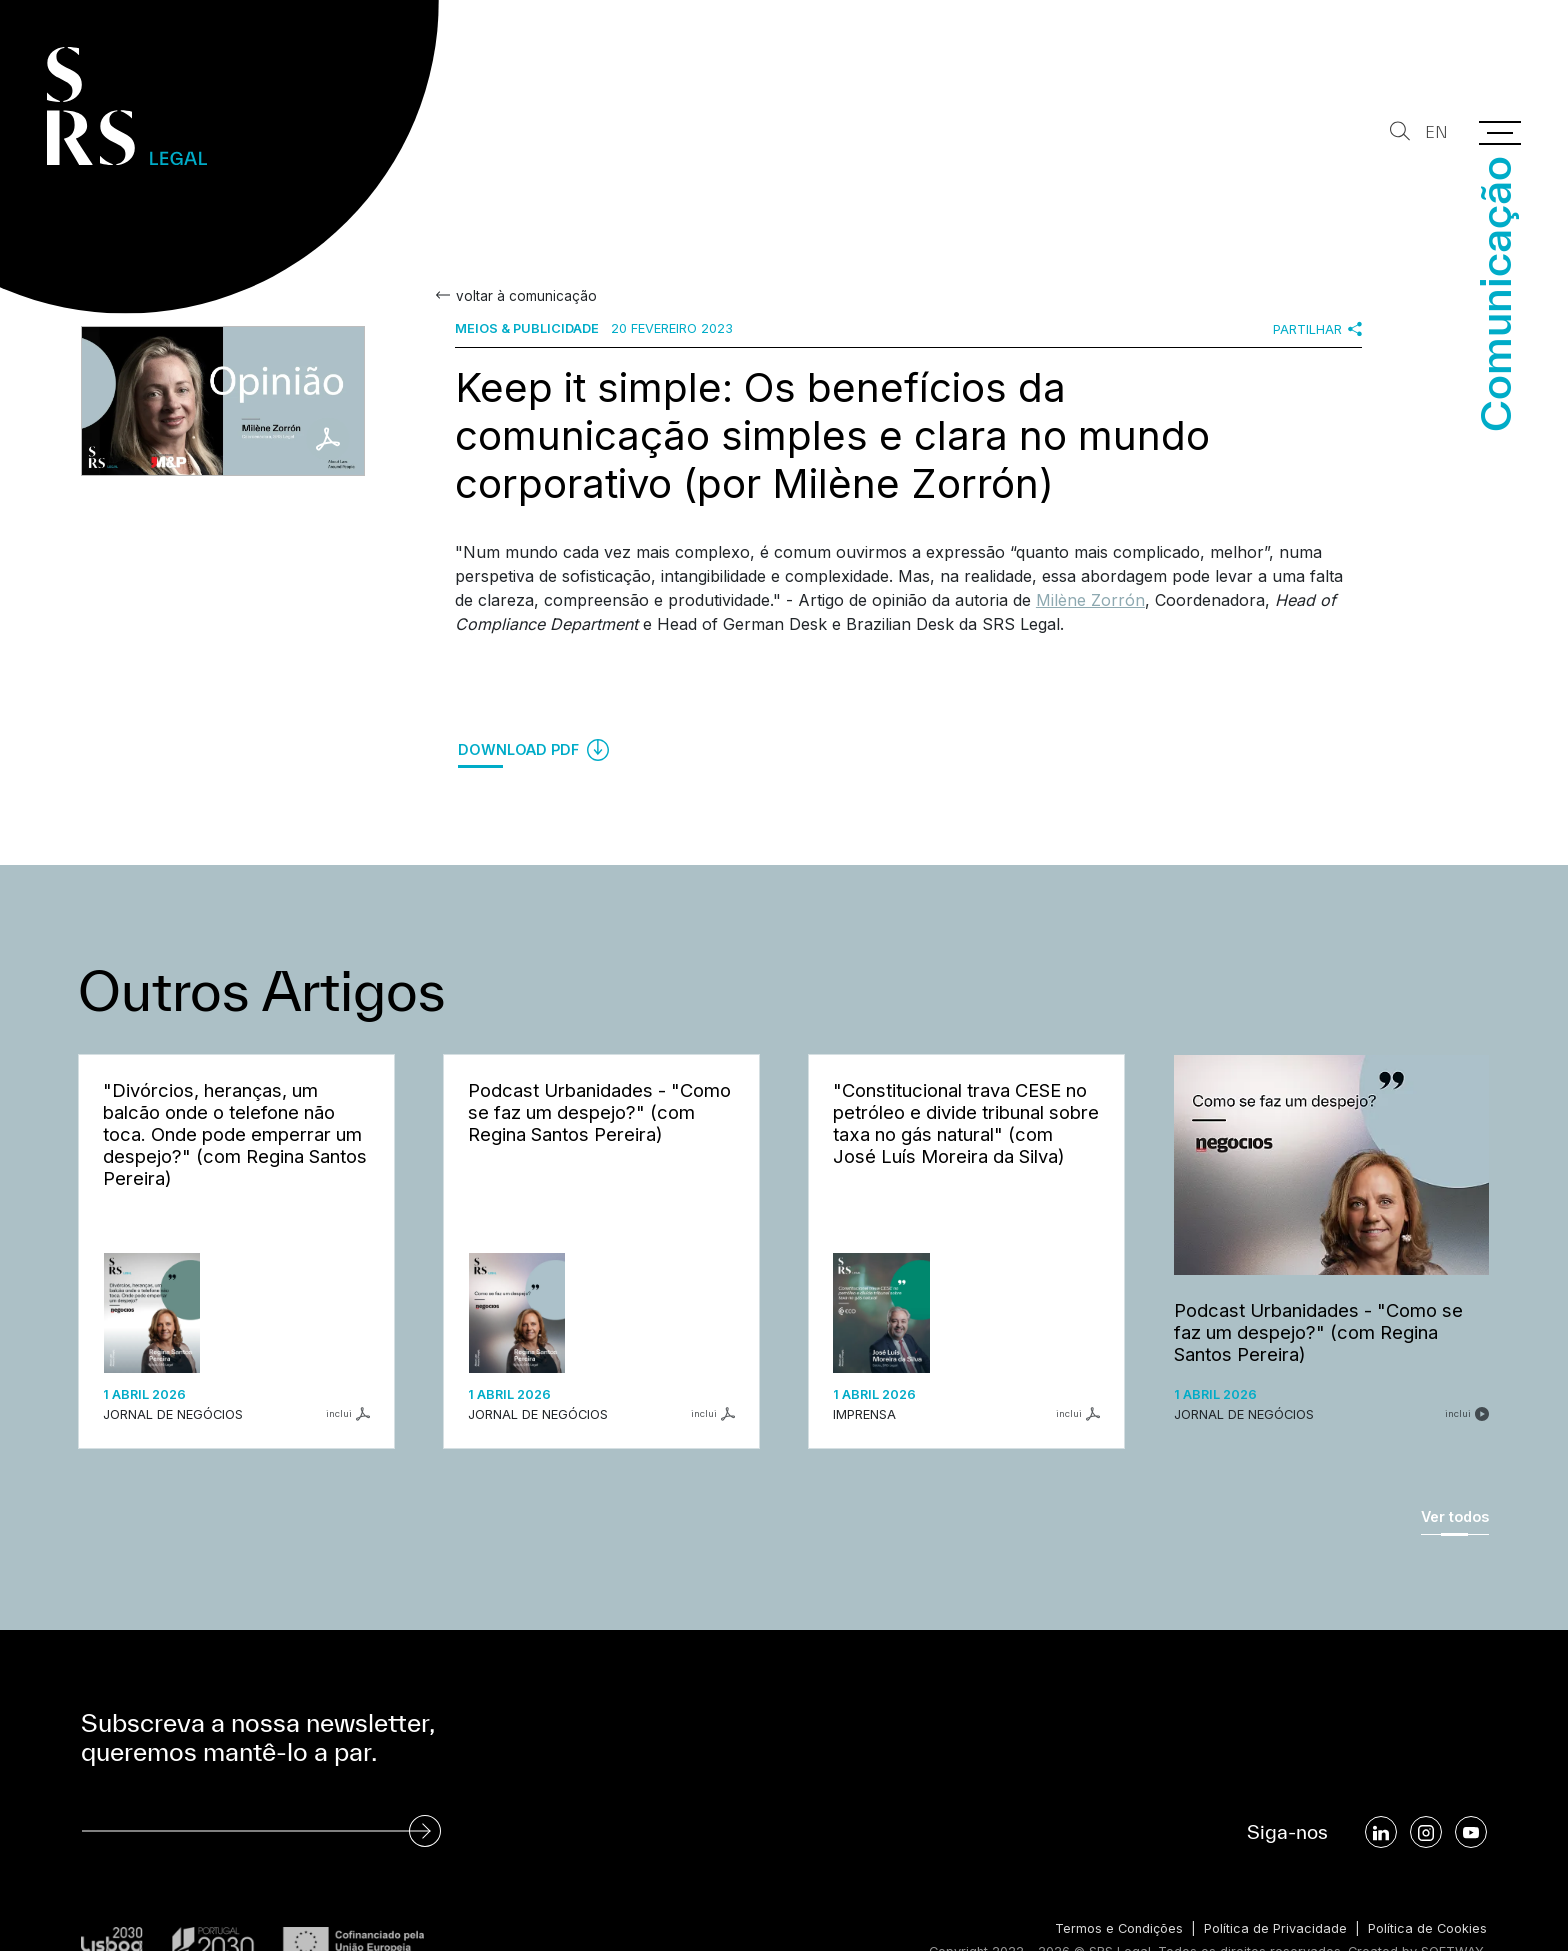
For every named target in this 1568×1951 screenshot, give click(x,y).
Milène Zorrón (1090, 600)
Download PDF (533, 750)
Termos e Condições (1119, 1928)
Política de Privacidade (1275, 1928)
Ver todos (1455, 1516)
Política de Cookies (1427, 1928)
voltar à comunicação (526, 296)
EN (1436, 132)
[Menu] (1500, 133)
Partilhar (1317, 329)
